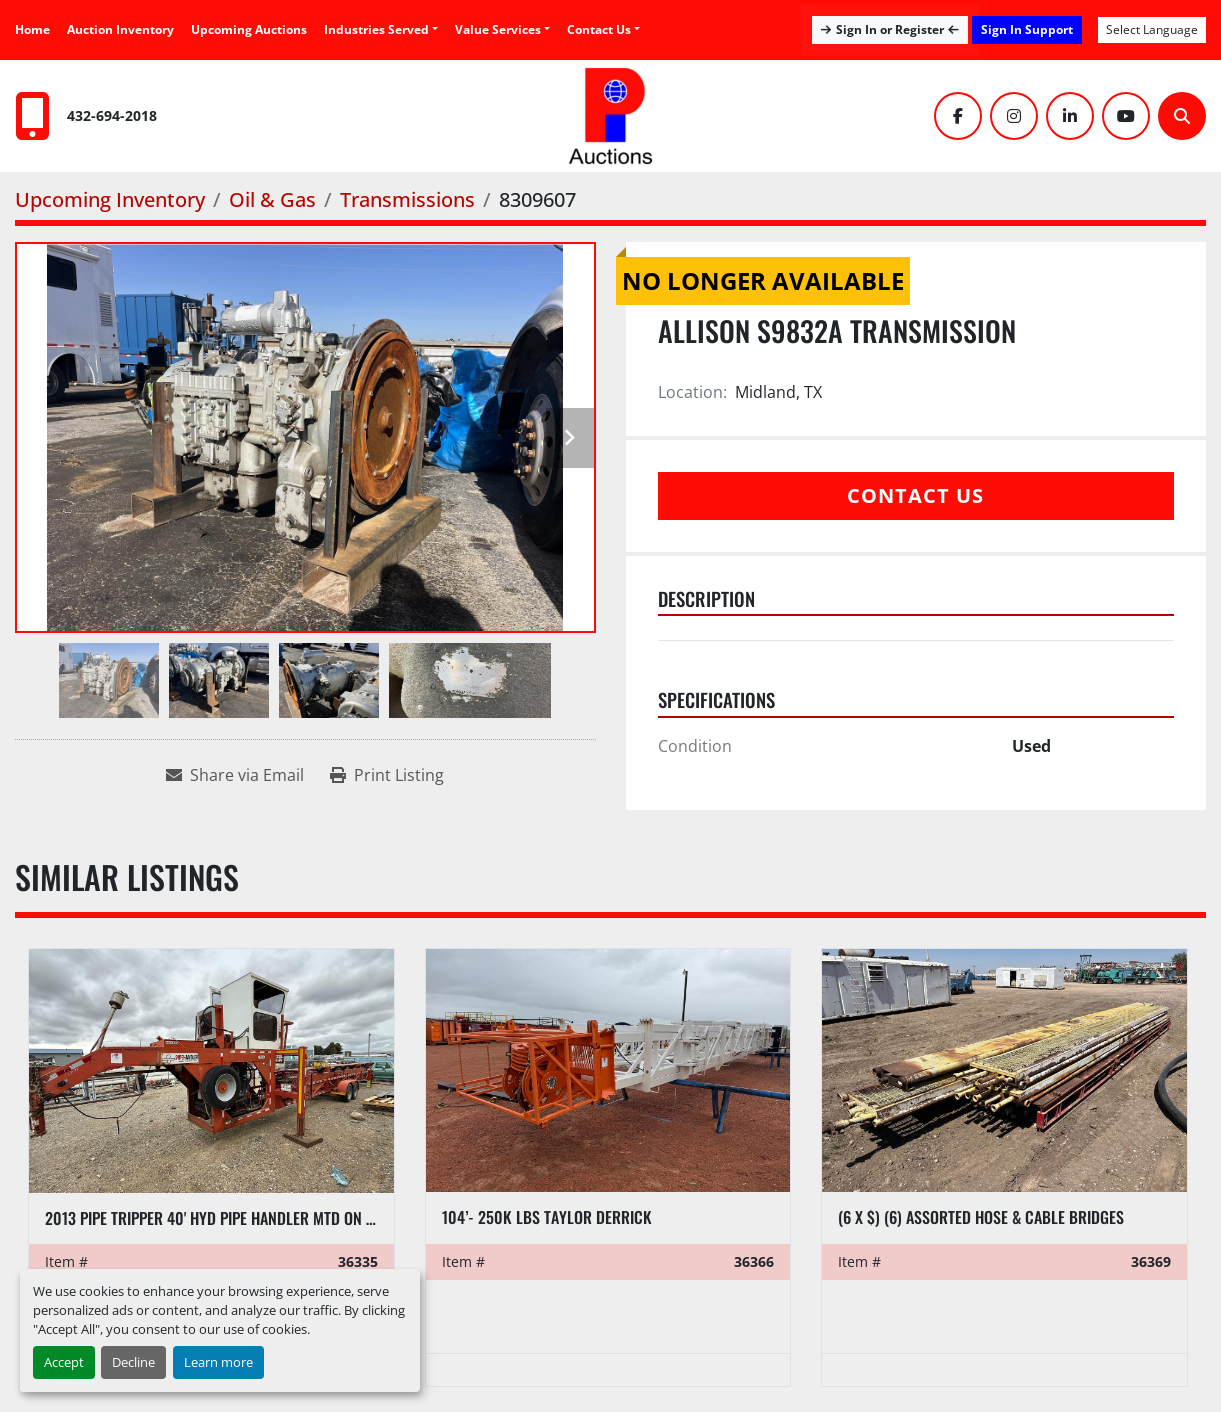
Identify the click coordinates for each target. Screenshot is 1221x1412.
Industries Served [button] (376, 29)
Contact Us (599, 29)
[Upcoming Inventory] (110, 199)
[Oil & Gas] (272, 199)
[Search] (1182, 116)
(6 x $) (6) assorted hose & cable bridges (981, 1217)
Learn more (218, 1362)
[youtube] (1126, 116)
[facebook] (958, 116)
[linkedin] (1070, 116)
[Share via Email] (235, 775)
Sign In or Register (889, 29)
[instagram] (1014, 116)
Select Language (1152, 29)
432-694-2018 (112, 115)
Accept (64, 1362)
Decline (133, 1362)
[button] (502, 30)
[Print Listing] (387, 775)
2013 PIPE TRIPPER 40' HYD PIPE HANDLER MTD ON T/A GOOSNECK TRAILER (280, 1218)
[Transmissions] (407, 199)
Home (32, 29)
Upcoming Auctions (249, 29)
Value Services (498, 29)
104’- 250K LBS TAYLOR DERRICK (547, 1217)
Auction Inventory (120, 29)
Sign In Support (1027, 29)
